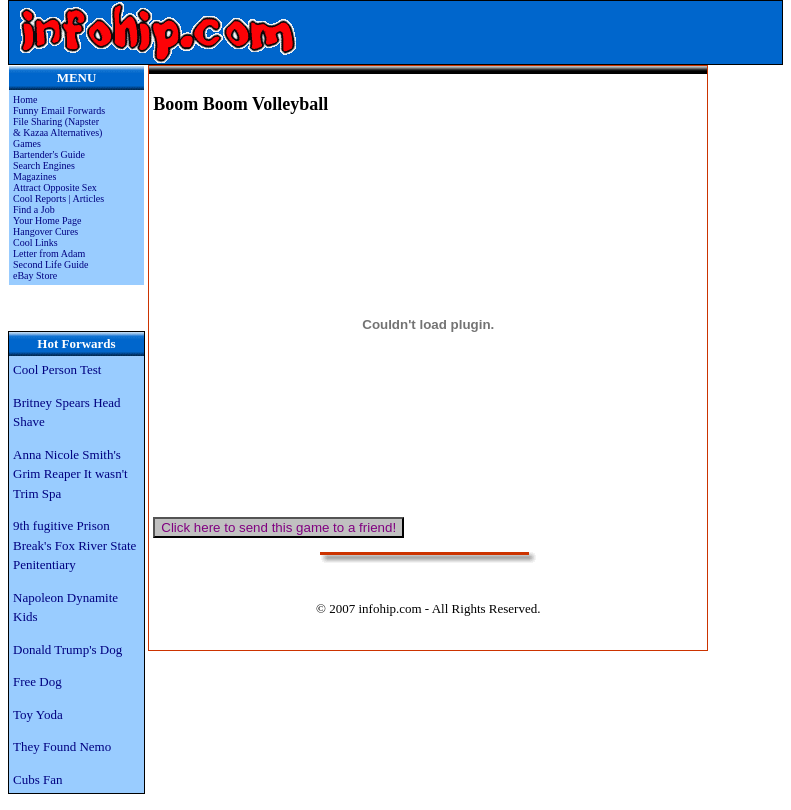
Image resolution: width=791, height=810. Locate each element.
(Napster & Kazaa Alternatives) (57, 127)
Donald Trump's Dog (67, 649)
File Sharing (39, 121)
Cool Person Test (57, 369)
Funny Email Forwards (59, 110)
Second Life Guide (51, 264)
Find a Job (34, 209)
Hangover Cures (45, 231)
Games (27, 143)
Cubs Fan (37, 779)
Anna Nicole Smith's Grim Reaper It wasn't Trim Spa (70, 474)
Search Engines (44, 165)
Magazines (34, 176)
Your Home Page (47, 220)
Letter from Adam (49, 253)
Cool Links (35, 242)
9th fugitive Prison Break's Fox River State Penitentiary (74, 545)
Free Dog (37, 681)
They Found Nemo (62, 746)
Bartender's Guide (49, 154)
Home (25, 99)
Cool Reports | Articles (58, 198)
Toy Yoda (38, 714)
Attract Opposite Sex (55, 187)
